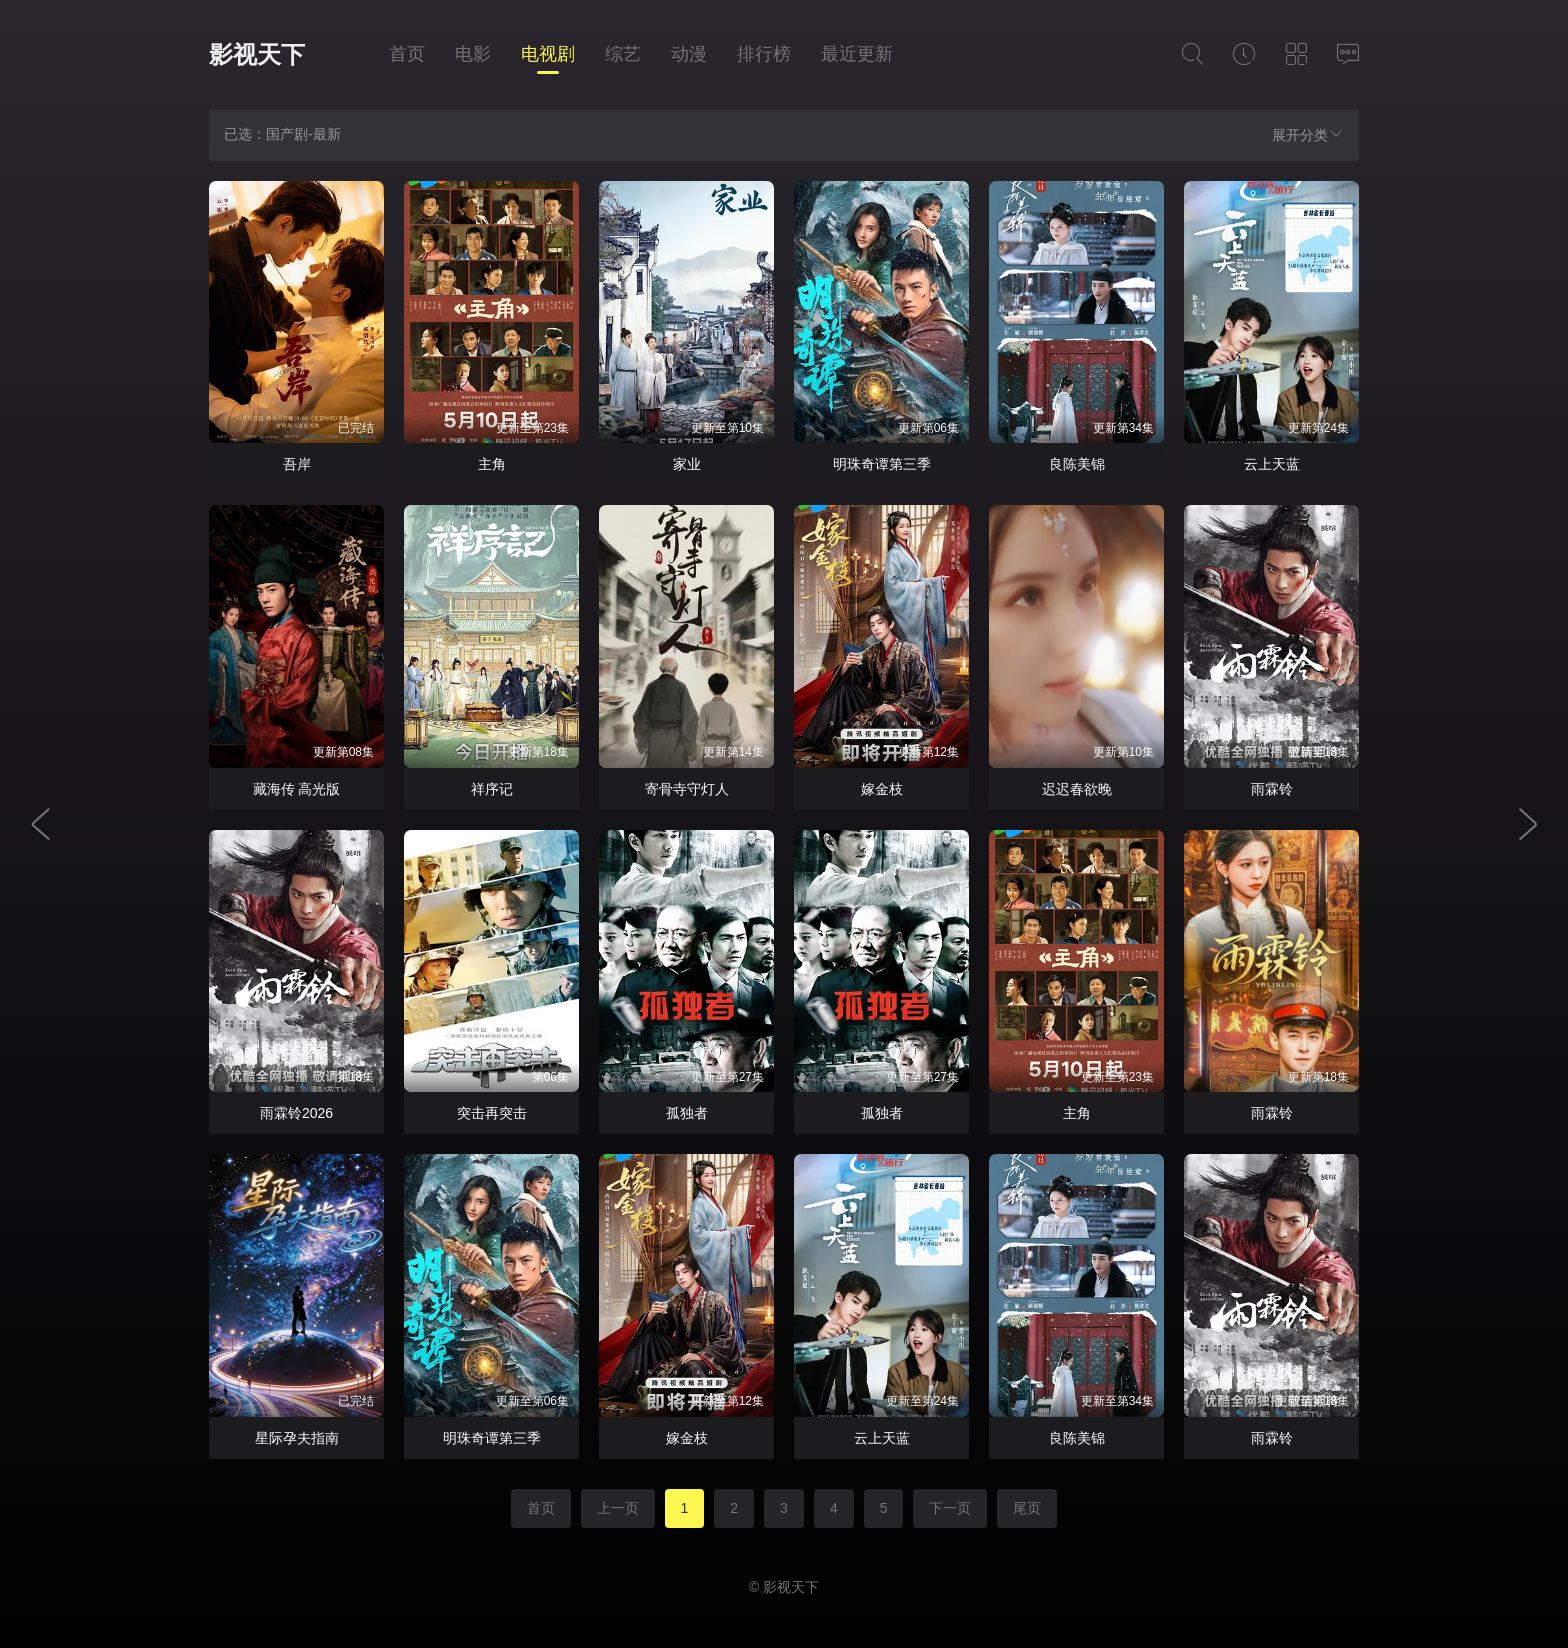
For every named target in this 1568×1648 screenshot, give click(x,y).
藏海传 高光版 (297, 789)
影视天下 (257, 54)
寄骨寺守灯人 (687, 789)
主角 (492, 464)
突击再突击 (492, 1113)
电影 (473, 54)
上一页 (618, 1508)
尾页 (1027, 1508)
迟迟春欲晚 (1077, 789)
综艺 (623, 54)
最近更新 (857, 54)
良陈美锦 (1077, 464)
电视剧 (548, 54)
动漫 (689, 54)
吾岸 (297, 464)
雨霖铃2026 (296, 1113)
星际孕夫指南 (297, 1438)
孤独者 (687, 1113)
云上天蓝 (1272, 464)
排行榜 (764, 54)
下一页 (950, 1508)
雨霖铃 (1272, 789)
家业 (687, 464)
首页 (407, 54)
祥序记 (492, 789)
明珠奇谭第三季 (882, 464)
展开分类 (1308, 134)
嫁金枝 (882, 789)
